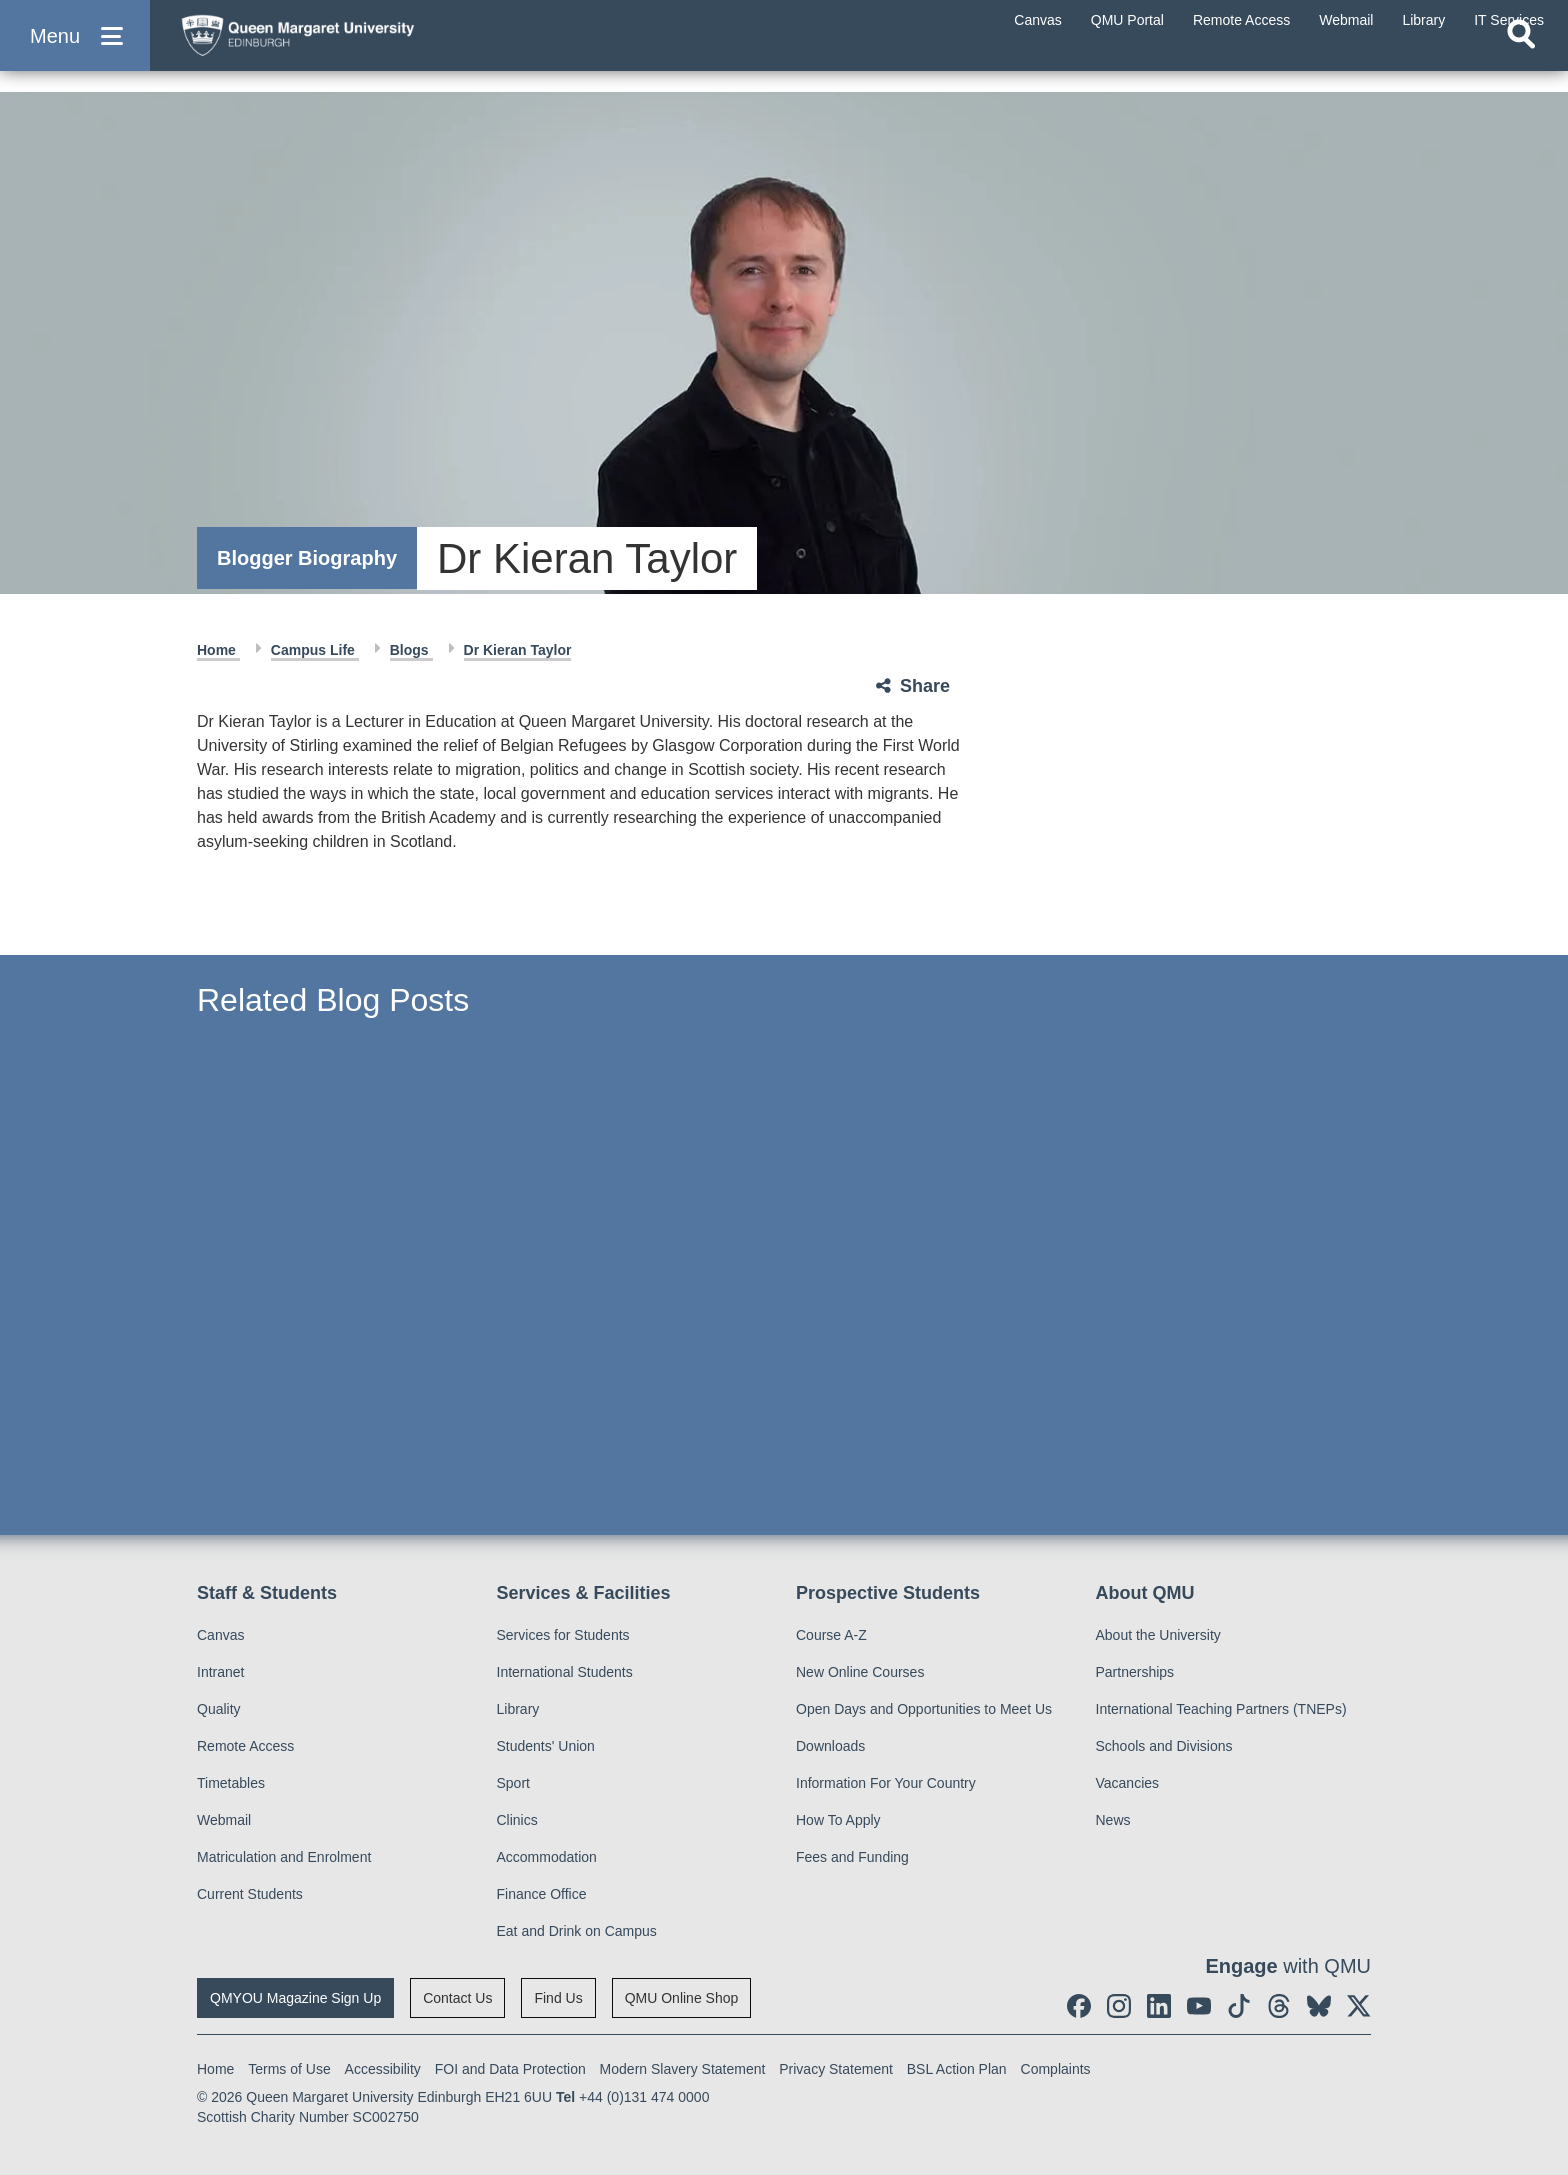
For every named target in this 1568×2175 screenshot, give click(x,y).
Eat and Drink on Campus (577, 1931)
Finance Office (542, 1894)
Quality (219, 1709)
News (1113, 1820)
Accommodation (547, 1857)
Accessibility (383, 2069)
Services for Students (563, 1635)
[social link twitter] (1359, 2006)
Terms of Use (289, 2069)
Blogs (411, 650)
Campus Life (315, 650)
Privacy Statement (836, 2069)
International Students (565, 1672)
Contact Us (457, 1998)
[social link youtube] (1199, 2006)
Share (925, 686)
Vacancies (1128, 1783)
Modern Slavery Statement (683, 2069)
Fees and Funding (852, 1857)
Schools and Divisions (1164, 1746)
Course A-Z (831, 1635)
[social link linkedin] (1159, 2006)
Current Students (250, 1894)
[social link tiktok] (1239, 2006)
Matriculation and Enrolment (284, 1857)
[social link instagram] (1119, 2006)
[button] (75, 51)
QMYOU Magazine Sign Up (295, 1998)
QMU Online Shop (682, 1998)
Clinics (517, 1820)
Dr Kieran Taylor (518, 650)
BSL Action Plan (957, 2069)
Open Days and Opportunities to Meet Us (924, 1709)
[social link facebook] (1079, 2006)
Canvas (220, 1635)
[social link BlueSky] (1319, 2006)
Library (518, 1709)
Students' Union (546, 1746)
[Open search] (1521, 66)
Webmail (224, 1820)
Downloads (830, 1746)
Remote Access (245, 1746)
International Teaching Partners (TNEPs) (1221, 1709)
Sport (513, 1783)
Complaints (1056, 2069)
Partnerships (1135, 1672)
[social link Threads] (1279, 2006)
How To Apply (838, 1820)
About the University (1158, 1635)
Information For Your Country (886, 1783)
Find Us (558, 1998)
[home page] (361, 46)
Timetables (231, 1783)
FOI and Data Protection (510, 2069)
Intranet (220, 1672)
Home (218, 650)
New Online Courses (860, 1672)
